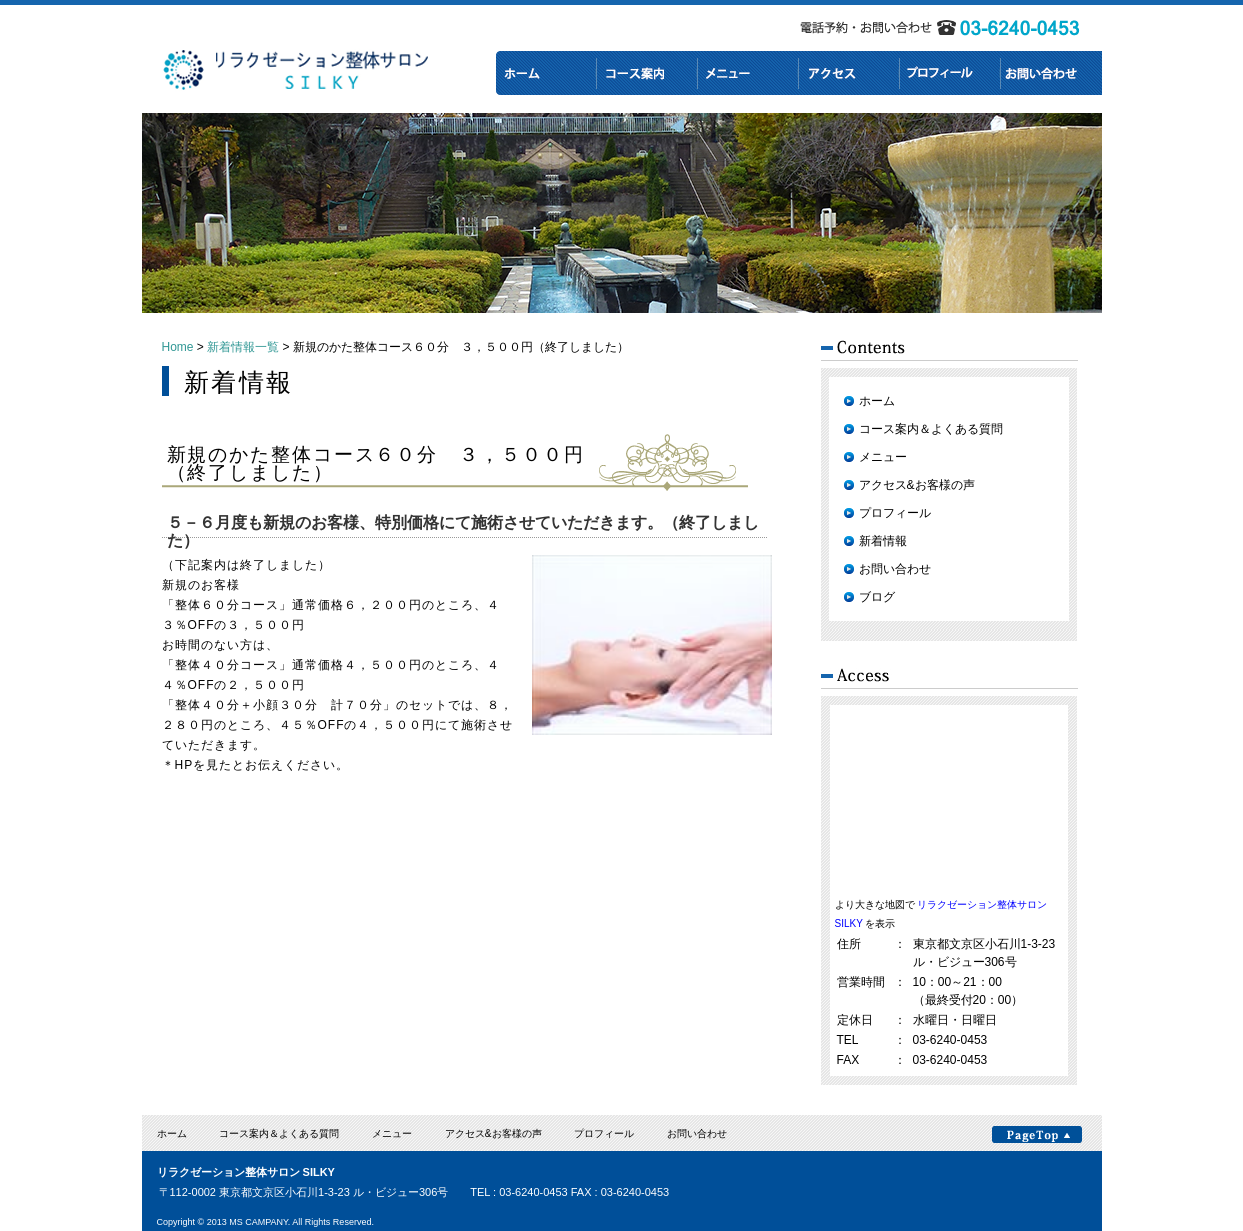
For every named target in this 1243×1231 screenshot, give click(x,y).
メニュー (883, 457)
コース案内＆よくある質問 (931, 429)
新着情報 (883, 541)
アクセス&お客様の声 (917, 485)
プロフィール (895, 513)
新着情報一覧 (243, 347)
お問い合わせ (895, 569)
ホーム (877, 401)
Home (178, 347)
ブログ (877, 597)
